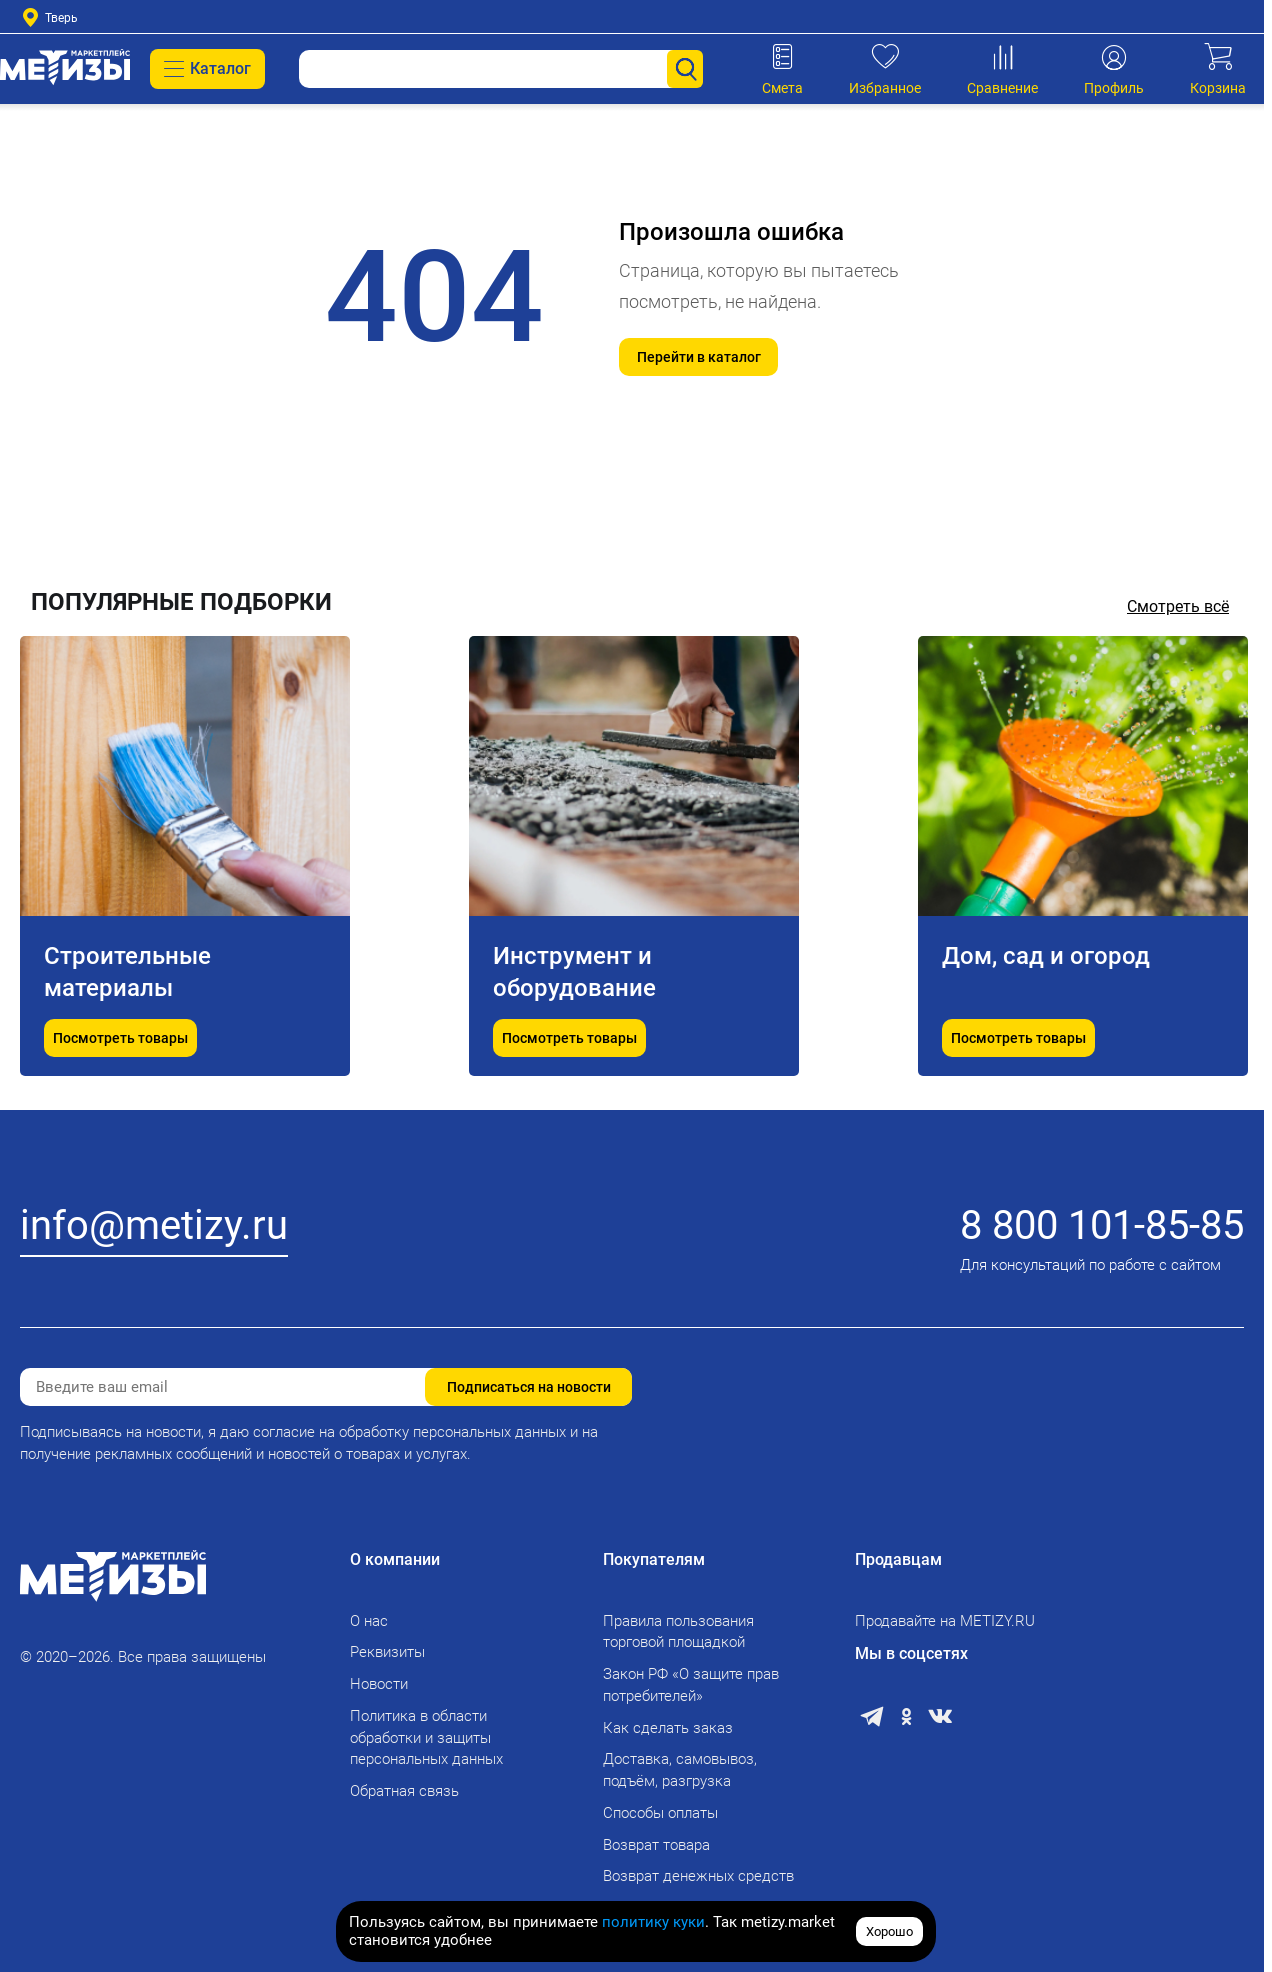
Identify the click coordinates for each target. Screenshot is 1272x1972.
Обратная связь (404, 1791)
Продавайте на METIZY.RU (945, 1621)
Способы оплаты (660, 1813)
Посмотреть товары (120, 1038)
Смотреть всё (1178, 606)
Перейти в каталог (699, 357)
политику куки (653, 1922)
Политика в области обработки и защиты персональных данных (426, 1738)
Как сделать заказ (668, 1728)
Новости (379, 1684)
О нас (369, 1621)
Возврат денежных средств (698, 1876)
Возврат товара (656, 1845)
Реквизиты (387, 1652)
